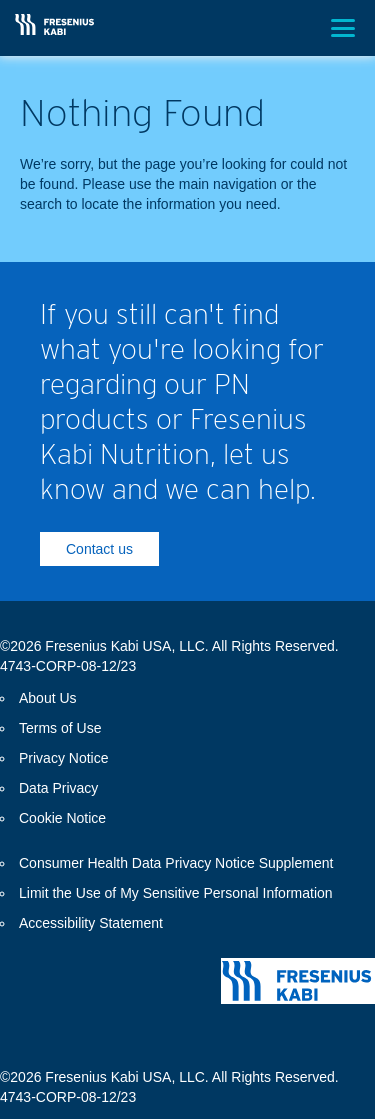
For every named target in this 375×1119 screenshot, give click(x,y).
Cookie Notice (62, 818)
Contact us (99, 549)
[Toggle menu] (343, 28)
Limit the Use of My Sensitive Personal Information (176, 893)
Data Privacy (58, 788)
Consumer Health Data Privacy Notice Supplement (176, 863)
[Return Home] (54, 24)
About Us (48, 698)
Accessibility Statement (91, 923)
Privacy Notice (63, 758)
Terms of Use (60, 728)
